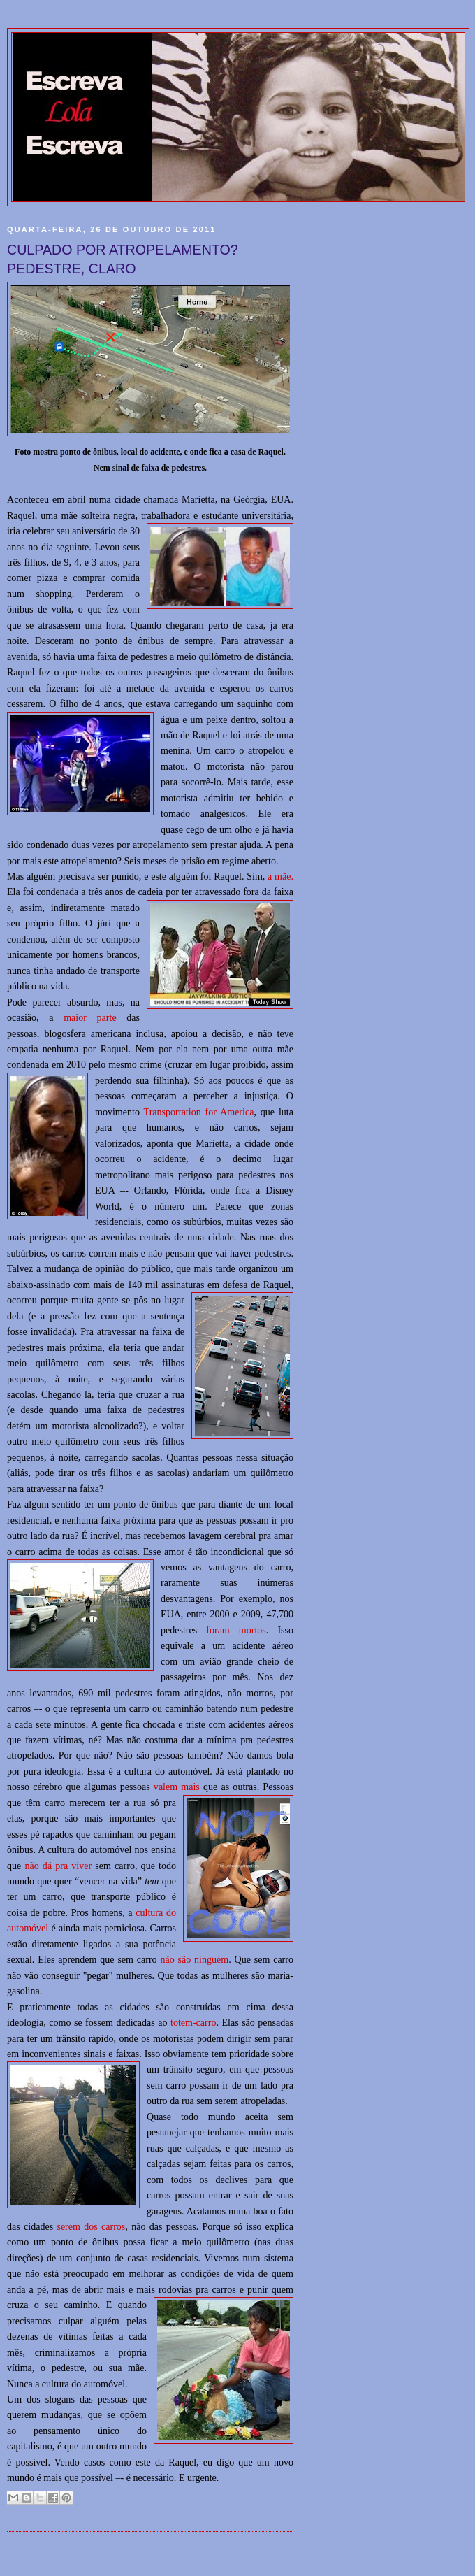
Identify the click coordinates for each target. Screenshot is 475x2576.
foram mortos (236, 1630)
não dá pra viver (58, 1865)
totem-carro (193, 2022)
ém (222, 1959)
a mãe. (280, 876)
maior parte (90, 1017)
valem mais (177, 1786)
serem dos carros (91, 2226)
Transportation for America (199, 1111)
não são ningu (188, 1959)
